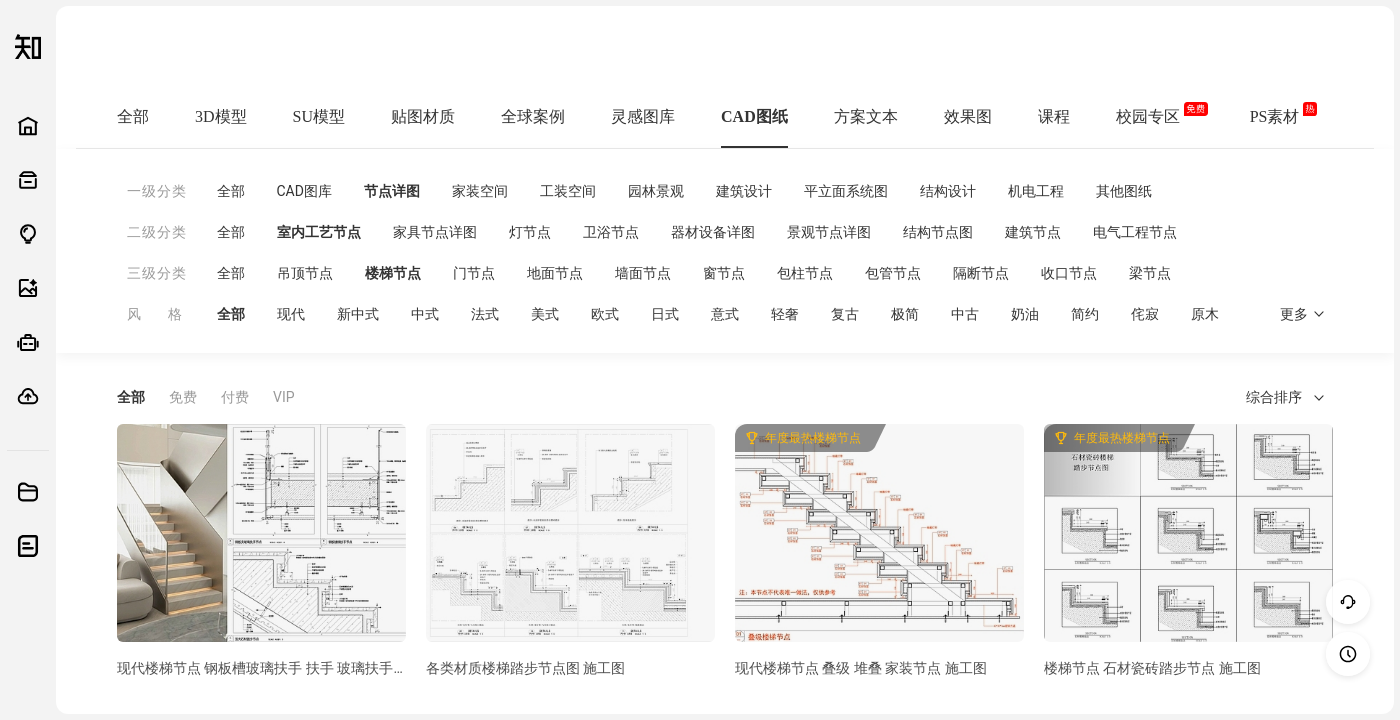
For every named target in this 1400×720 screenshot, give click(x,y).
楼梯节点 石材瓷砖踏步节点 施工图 (1152, 668)
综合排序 (1285, 397)
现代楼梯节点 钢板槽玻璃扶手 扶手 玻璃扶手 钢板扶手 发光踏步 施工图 (261, 668)
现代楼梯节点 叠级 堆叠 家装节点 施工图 (861, 668)
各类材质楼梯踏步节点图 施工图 (525, 668)
